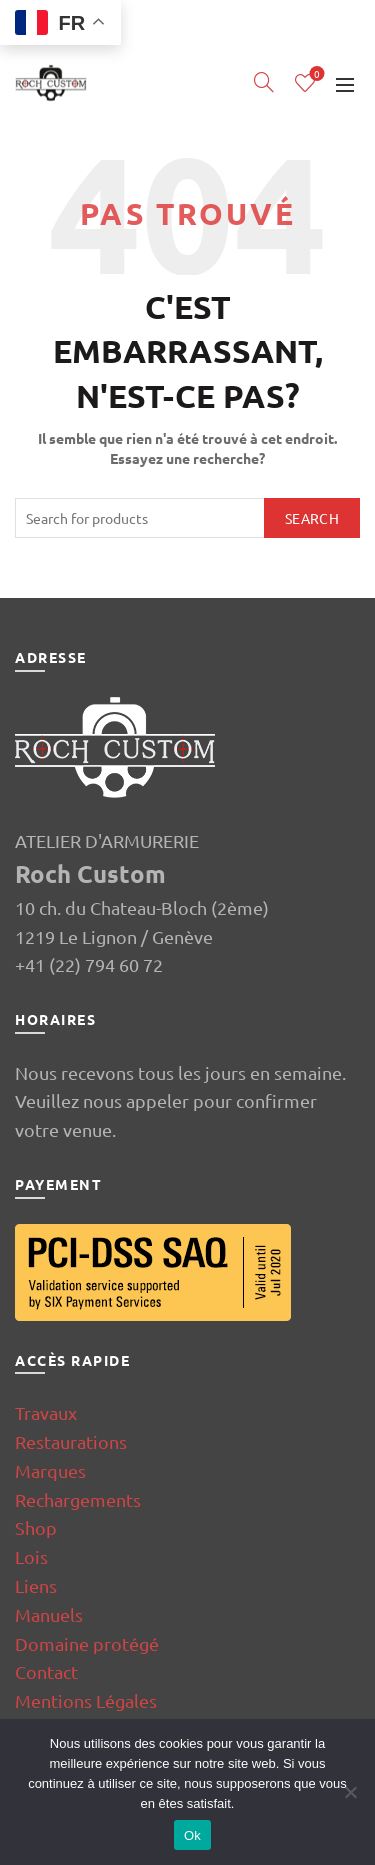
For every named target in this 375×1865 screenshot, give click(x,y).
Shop (36, 1527)
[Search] (264, 82)
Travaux (46, 1412)
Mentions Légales (86, 1700)
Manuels (49, 1614)
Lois (31, 1556)
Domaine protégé (87, 1643)
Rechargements (78, 1499)
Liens (36, 1585)
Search (312, 518)
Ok (192, 1835)
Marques (50, 1470)
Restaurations (71, 1441)
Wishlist (315, 74)
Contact (46, 1671)
